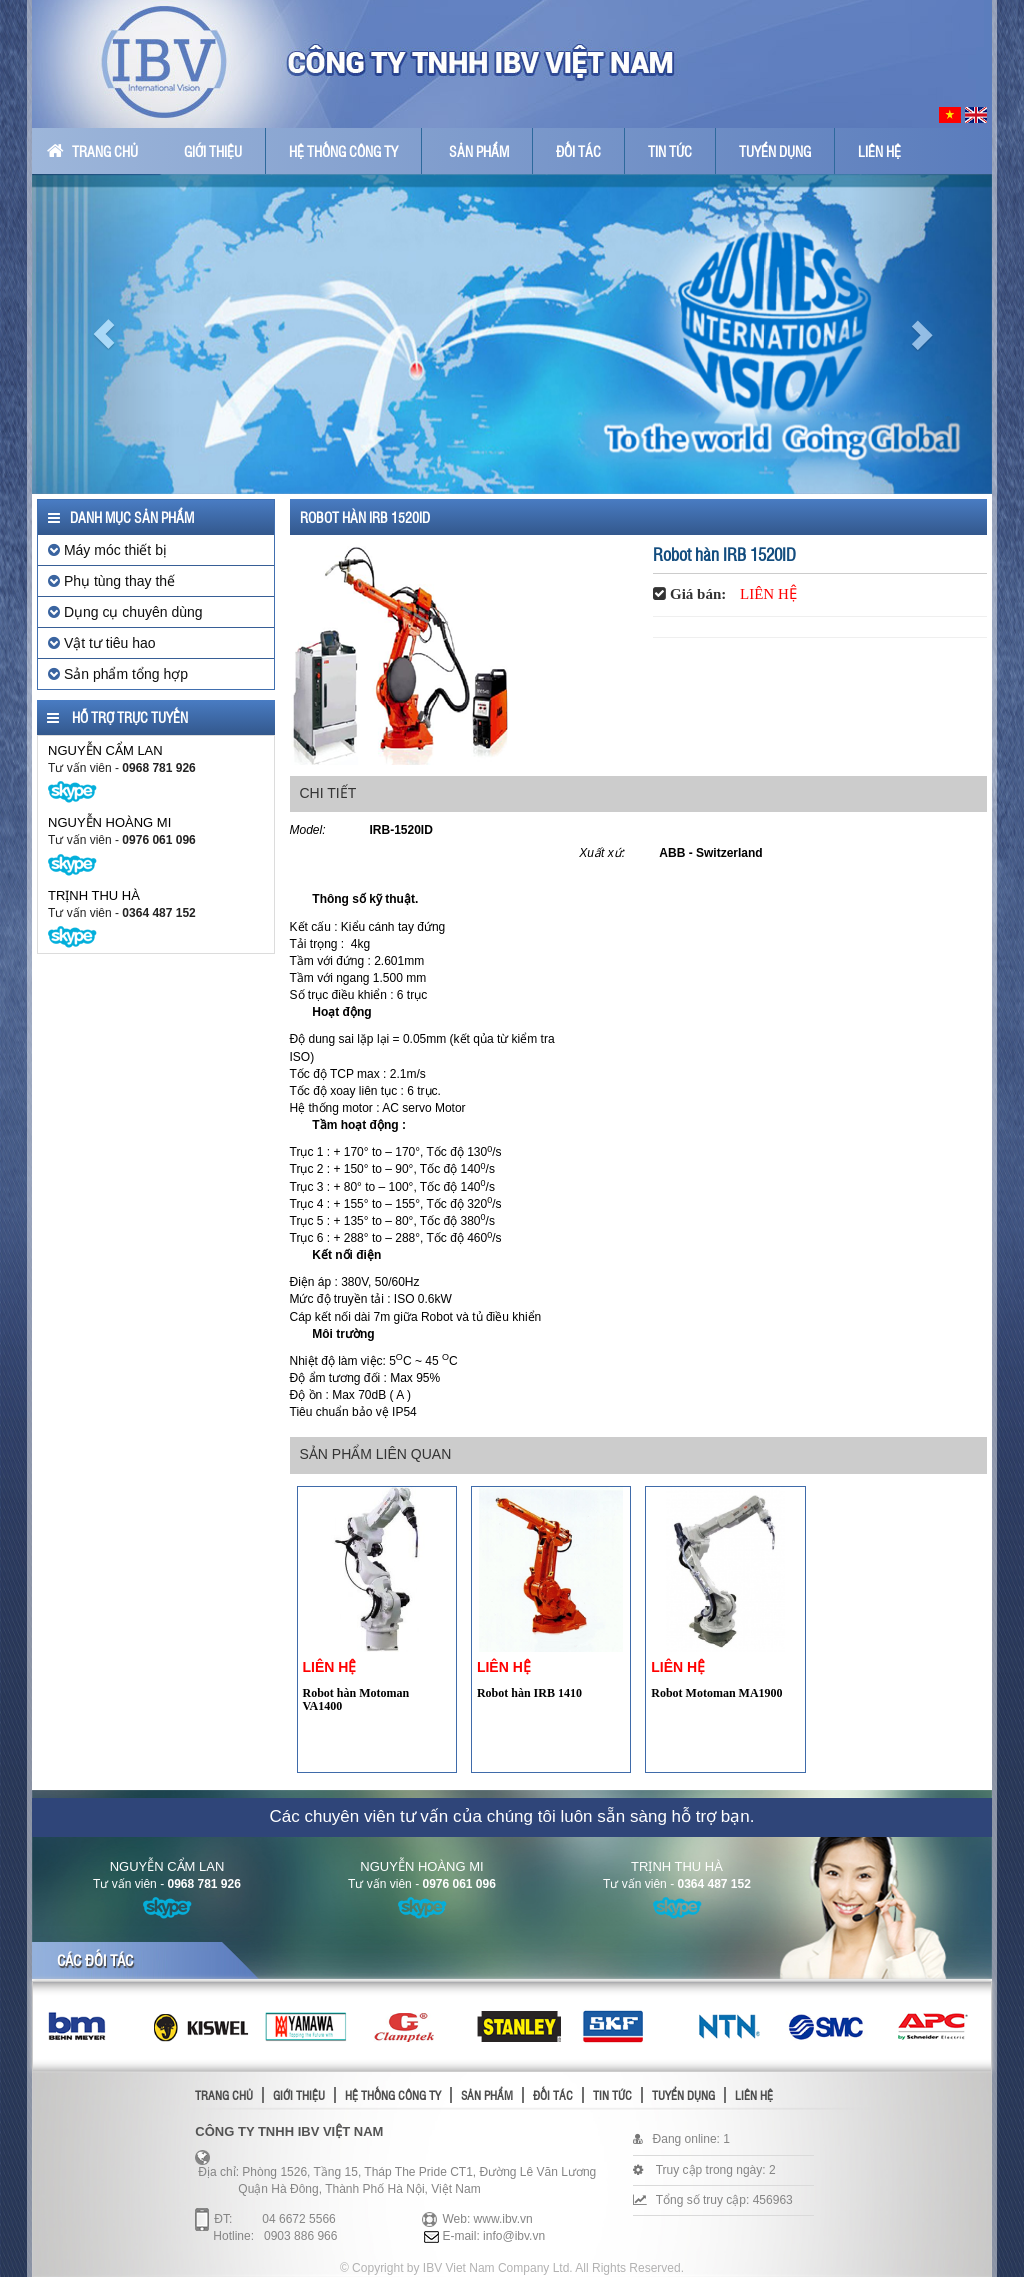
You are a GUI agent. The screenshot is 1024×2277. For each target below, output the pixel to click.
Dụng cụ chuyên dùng (125, 612)
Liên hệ (879, 151)
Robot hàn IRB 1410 (529, 1693)
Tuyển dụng (775, 151)
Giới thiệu (213, 151)
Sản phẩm (479, 151)
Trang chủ (92, 151)
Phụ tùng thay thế (111, 581)
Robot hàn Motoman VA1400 (356, 1699)
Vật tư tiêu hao (102, 643)
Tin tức (670, 151)
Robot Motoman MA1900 (716, 1693)
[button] (104, 334)
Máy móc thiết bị (107, 550)
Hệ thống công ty (343, 151)
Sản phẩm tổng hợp (118, 674)
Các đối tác (95, 1960)
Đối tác (578, 151)
